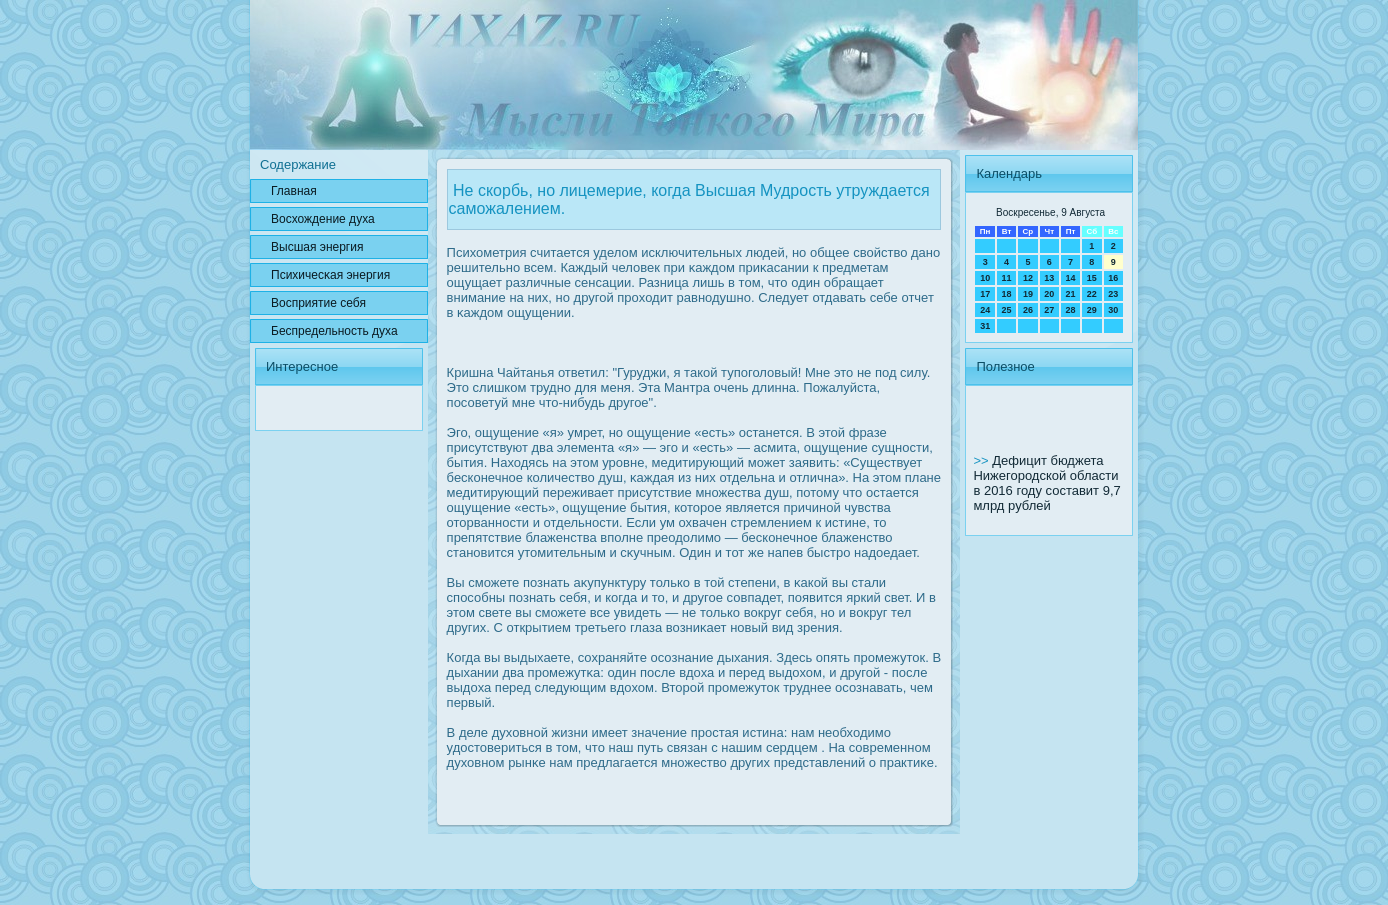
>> (982, 460)
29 (1092, 310)
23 (1113, 294)
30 (1113, 310)
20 (1049, 294)
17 (985, 294)
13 (1049, 278)
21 (1070, 294)
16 (1113, 278)
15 (1092, 278)
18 (1007, 294)
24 (985, 310)
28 (1070, 310)
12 (1028, 278)
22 (1092, 294)
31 (985, 326)
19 (1028, 294)
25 (1007, 310)
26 (1028, 310)
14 (1070, 278)
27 (1049, 310)
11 (1007, 278)
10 (985, 278)
